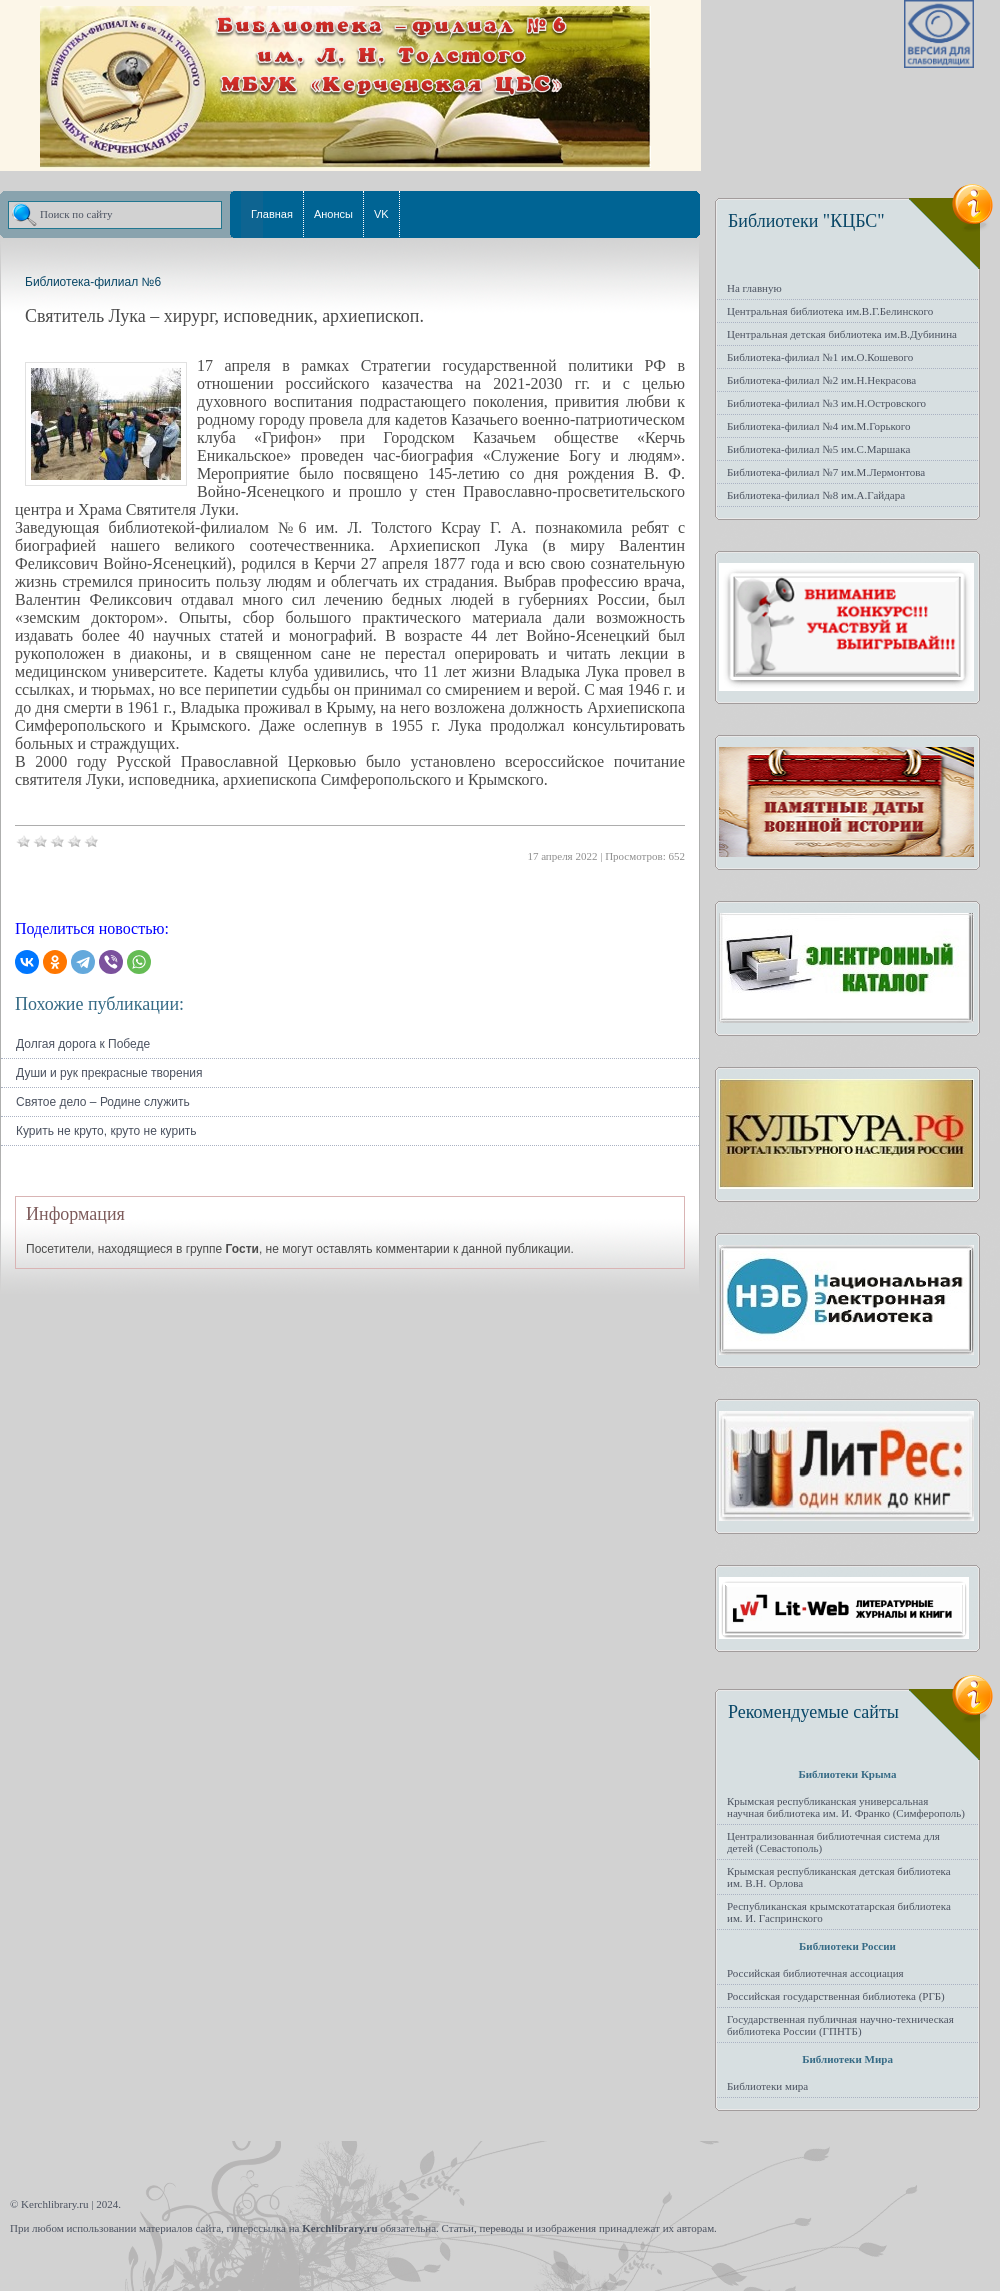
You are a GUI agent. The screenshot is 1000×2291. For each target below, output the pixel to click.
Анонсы (333, 214)
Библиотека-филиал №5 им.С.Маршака (818, 449)
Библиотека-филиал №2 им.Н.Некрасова (821, 380)
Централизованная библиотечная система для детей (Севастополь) (833, 1842)
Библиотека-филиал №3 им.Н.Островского (826, 403)
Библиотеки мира (767, 2086)
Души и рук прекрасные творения (109, 1073)
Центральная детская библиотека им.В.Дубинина (842, 334)
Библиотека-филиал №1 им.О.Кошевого (820, 357)
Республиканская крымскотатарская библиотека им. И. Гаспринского (839, 1912)
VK (381, 214)
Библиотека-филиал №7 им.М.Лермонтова (826, 472)
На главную (754, 288)
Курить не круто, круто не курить (106, 1131)
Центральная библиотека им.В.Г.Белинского (830, 311)
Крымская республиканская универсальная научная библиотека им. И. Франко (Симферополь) (846, 1807)
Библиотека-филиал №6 (93, 282)
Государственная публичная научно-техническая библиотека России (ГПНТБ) (840, 2025)
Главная (272, 214)
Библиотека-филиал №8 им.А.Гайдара (816, 495)
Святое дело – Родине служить (103, 1102)
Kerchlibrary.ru (339, 2228)
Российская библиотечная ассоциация (815, 1973)
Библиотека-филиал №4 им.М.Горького (819, 426)
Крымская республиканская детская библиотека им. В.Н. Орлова (839, 1877)
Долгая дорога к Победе (83, 1044)
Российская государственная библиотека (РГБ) (836, 1996)
